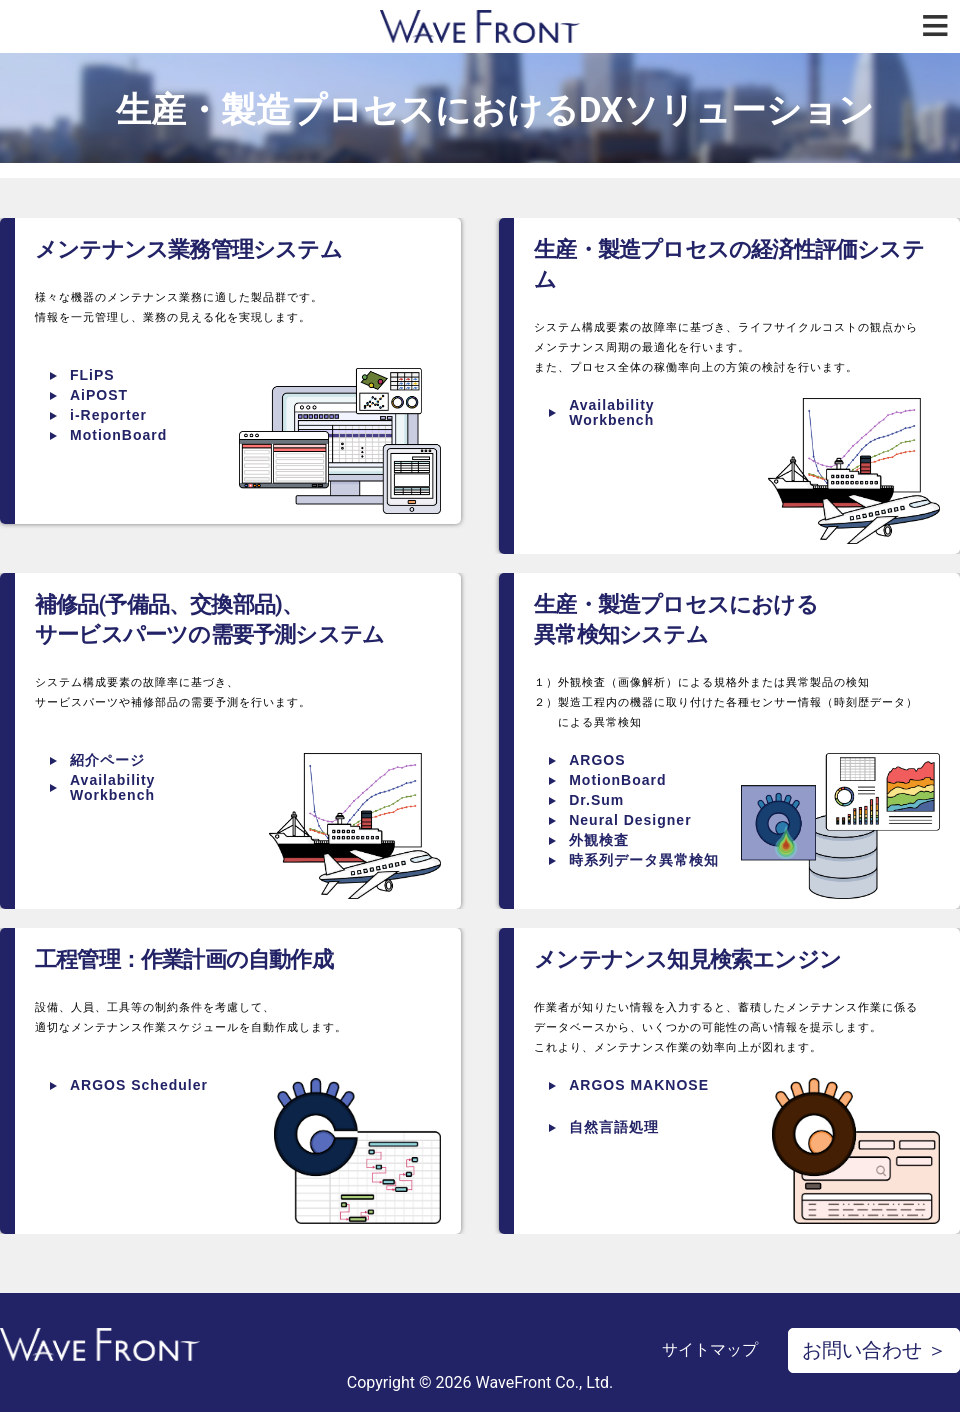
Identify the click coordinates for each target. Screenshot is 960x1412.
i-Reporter (108, 415)
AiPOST (99, 395)
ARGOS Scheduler (139, 1085)
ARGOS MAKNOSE (639, 1085)
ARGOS (597, 760)
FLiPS (92, 375)
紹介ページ (107, 760)
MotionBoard (118, 435)
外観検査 (599, 840)
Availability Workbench (611, 412)
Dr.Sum (596, 800)
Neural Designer (630, 820)
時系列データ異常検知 (644, 860)
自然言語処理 (614, 1127)
